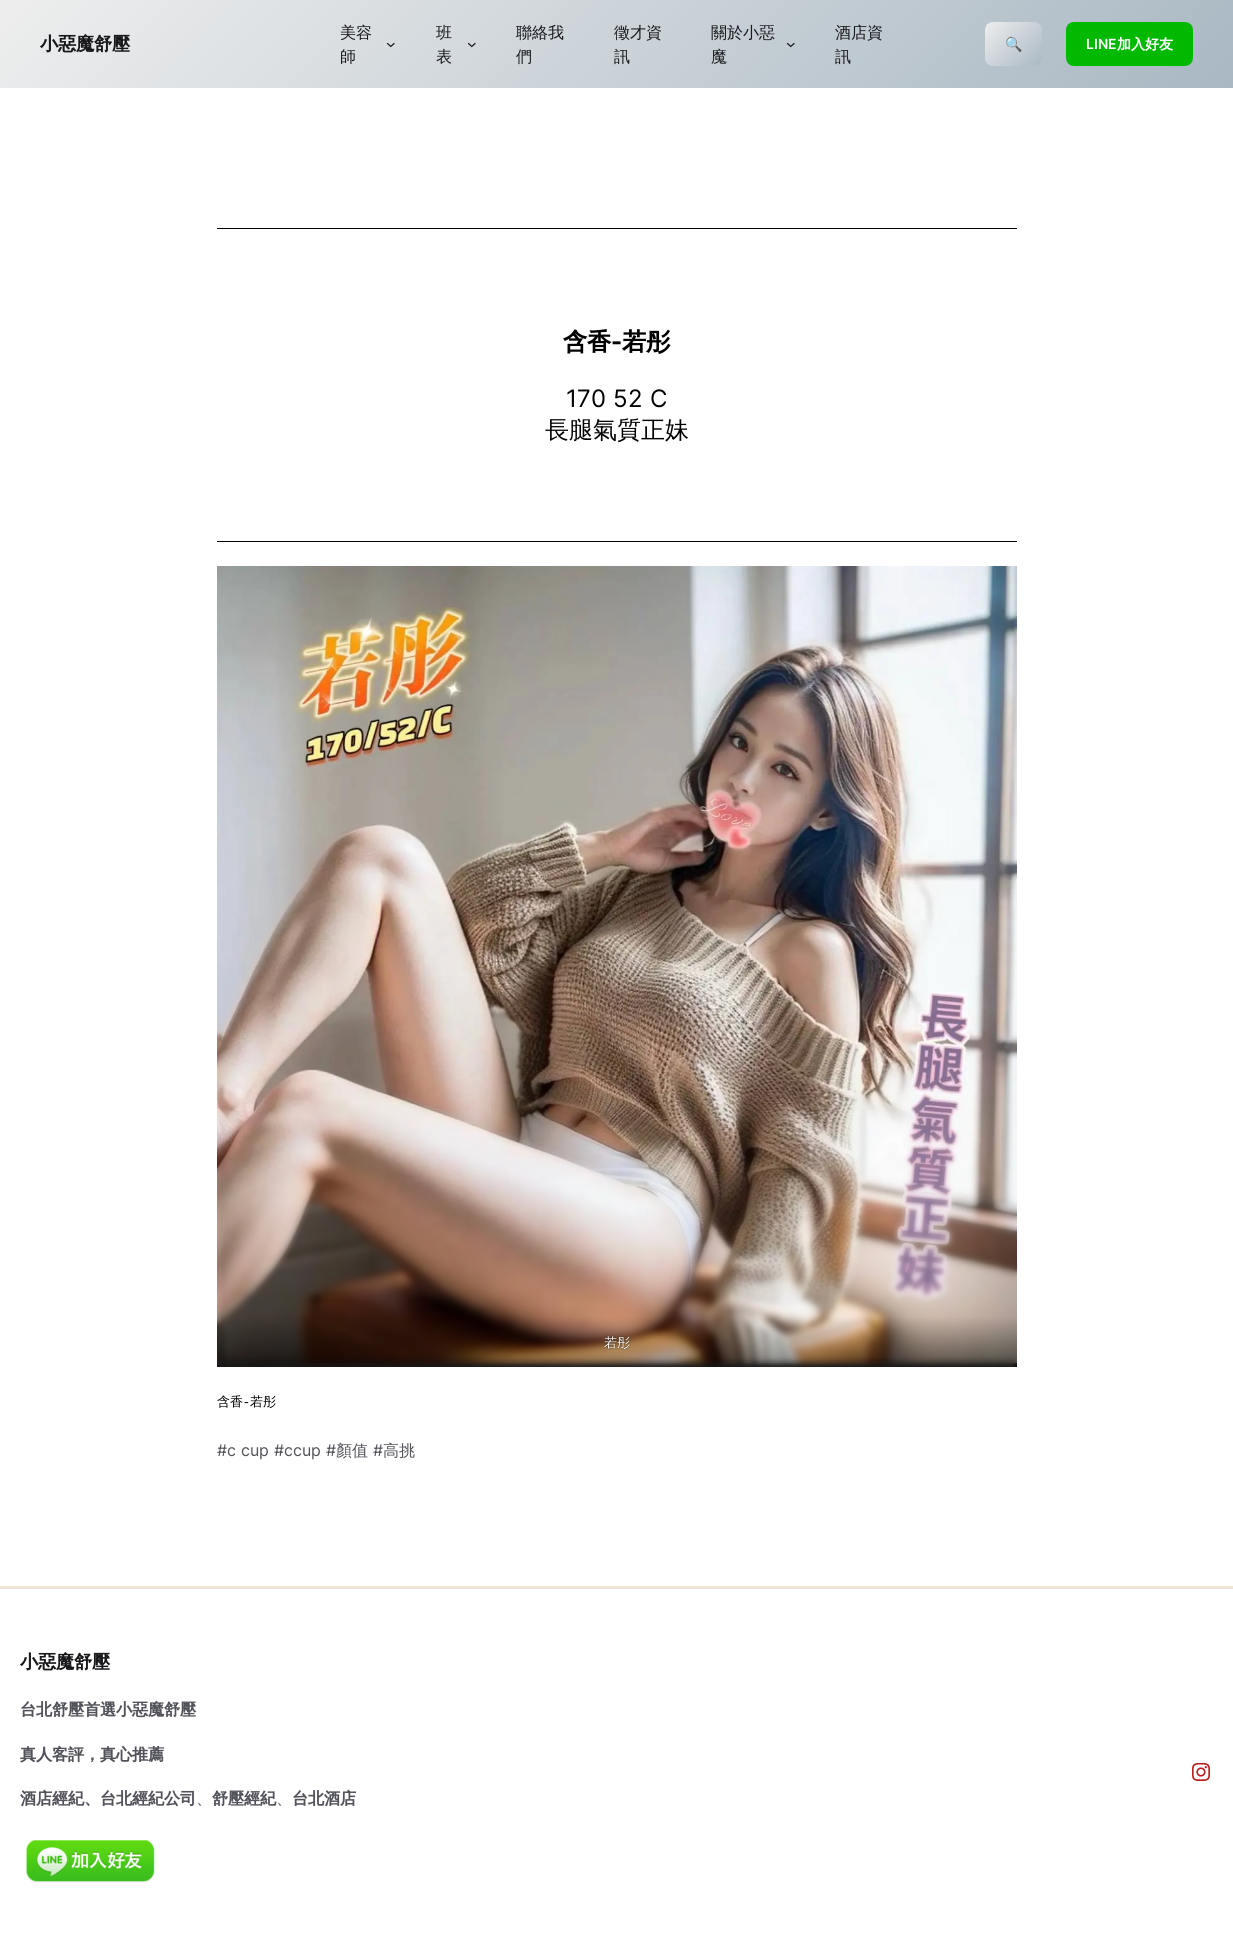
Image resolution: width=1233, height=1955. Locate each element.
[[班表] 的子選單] (472, 44)
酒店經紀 (52, 1798)
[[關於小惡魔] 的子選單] (791, 44)
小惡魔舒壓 (85, 43)
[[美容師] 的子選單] (391, 44)
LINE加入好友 (1129, 43)
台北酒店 (324, 1798)
